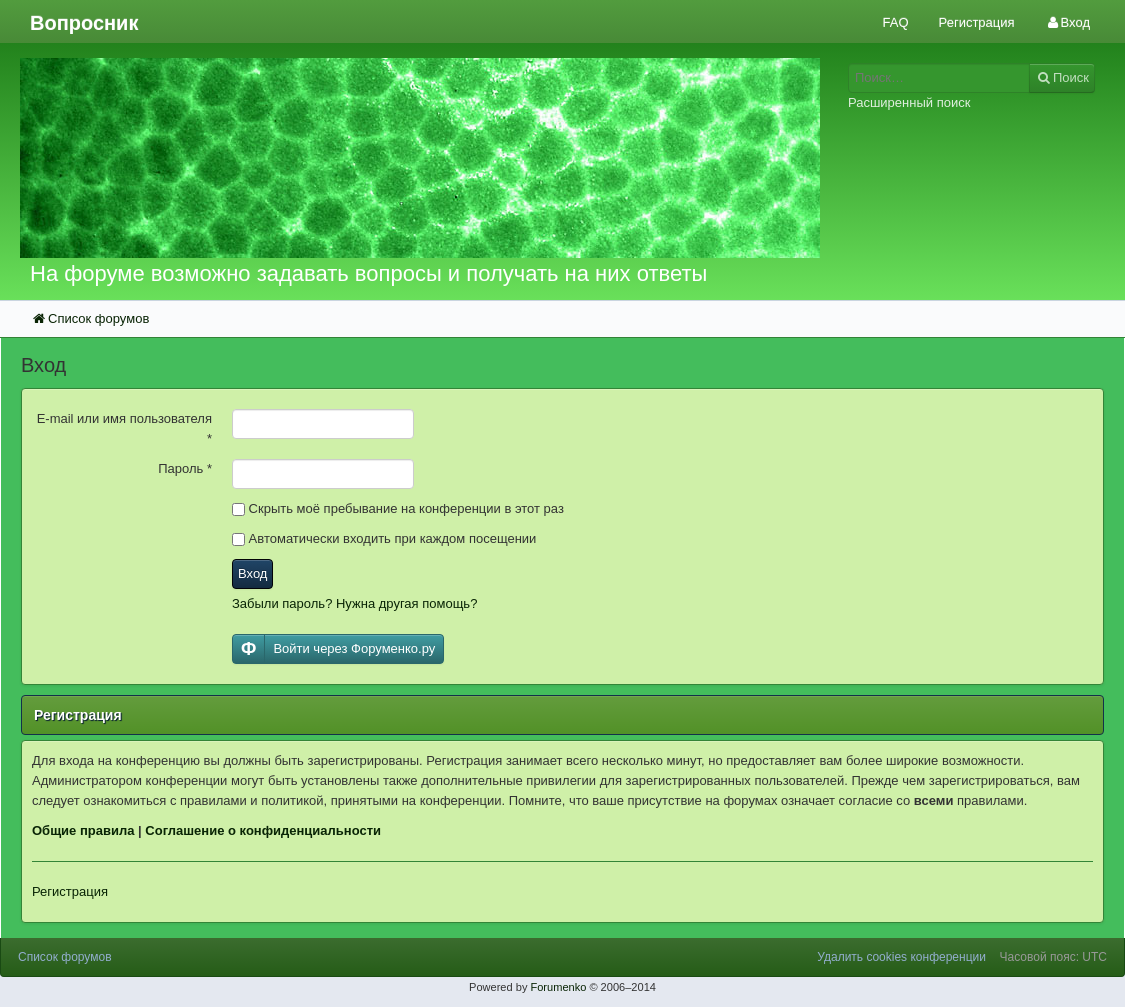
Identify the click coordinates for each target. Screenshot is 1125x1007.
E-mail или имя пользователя (124, 428)
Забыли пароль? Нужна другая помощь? (354, 603)
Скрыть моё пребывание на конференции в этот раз (398, 508)
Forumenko (558, 987)
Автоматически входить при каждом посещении (384, 538)
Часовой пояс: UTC (1053, 957)
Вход (252, 573)
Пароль (185, 468)
